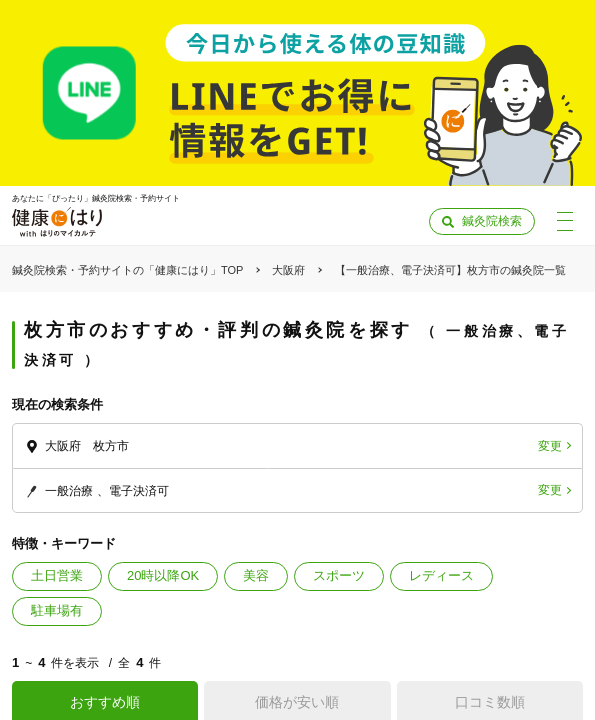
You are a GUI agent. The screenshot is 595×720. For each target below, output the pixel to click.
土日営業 (57, 575)
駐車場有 (57, 610)
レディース (441, 575)
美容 (256, 575)
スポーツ (339, 575)
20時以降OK (163, 575)
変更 (550, 446)
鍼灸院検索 (492, 221)
